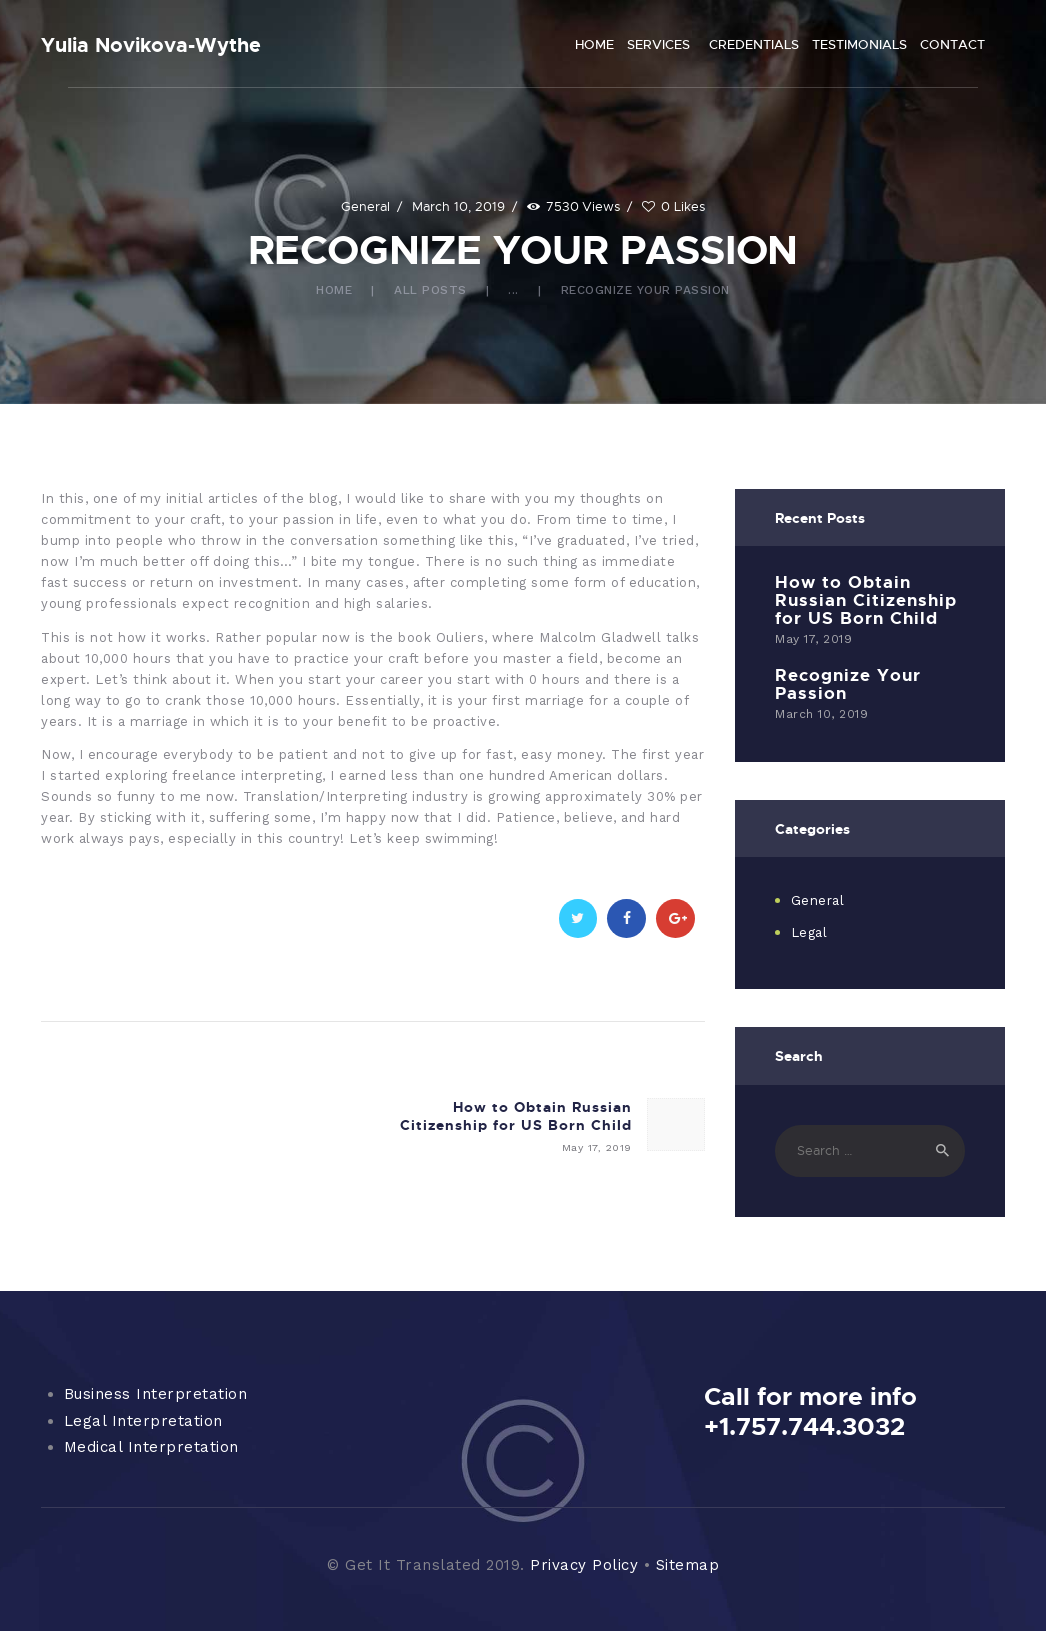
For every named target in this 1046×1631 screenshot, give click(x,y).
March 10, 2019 (458, 206)
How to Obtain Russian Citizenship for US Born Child (866, 600)
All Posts (430, 290)
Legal (809, 932)
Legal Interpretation (143, 1421)
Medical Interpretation (151, 1447)
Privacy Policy (584, 1565)
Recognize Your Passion (848, 684)
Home (334, 290)
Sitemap (688, 1565)
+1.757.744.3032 (804, 1426)
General (365, 206)
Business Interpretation (156, 1394)
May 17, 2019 (813, 639)
